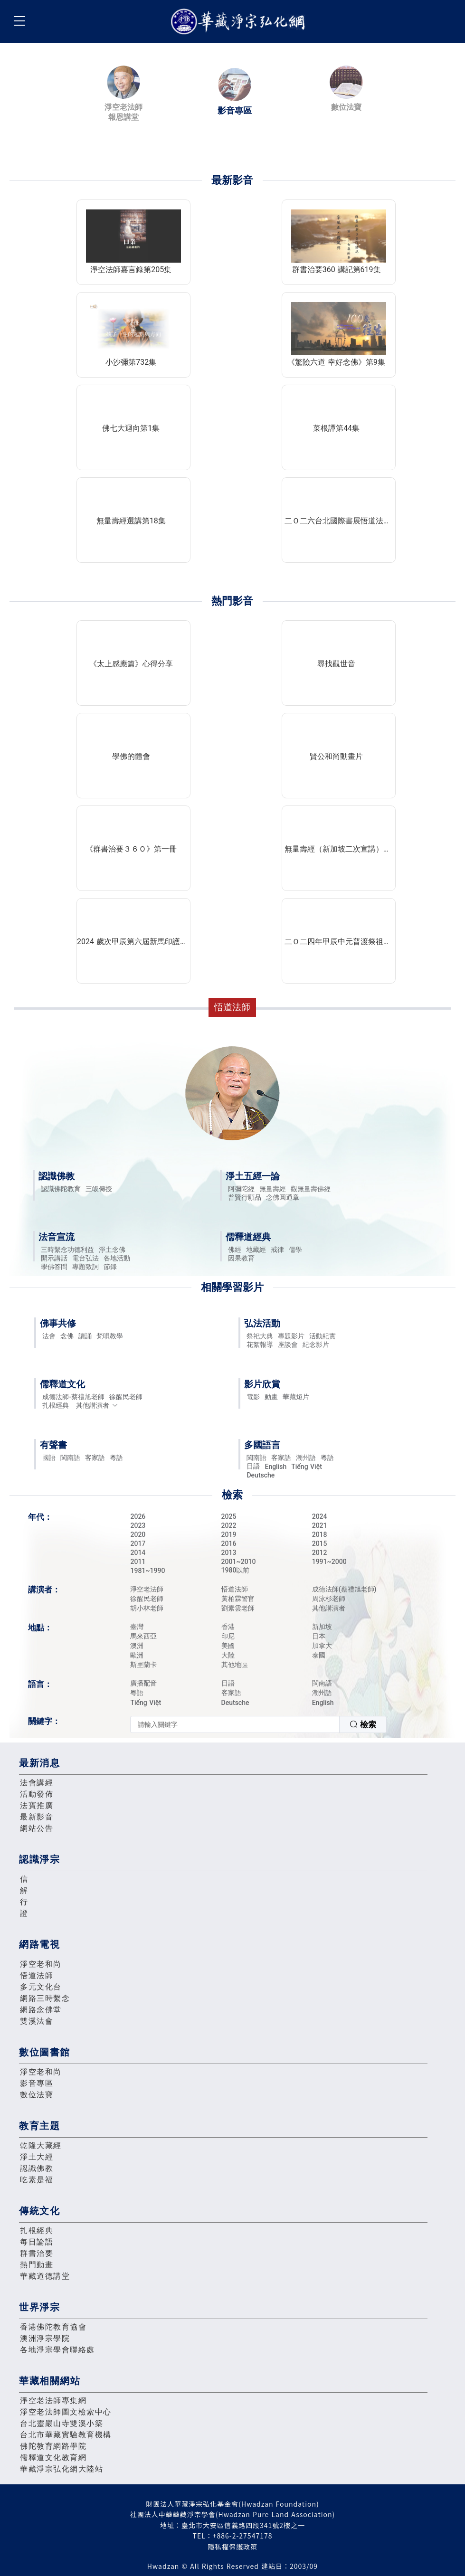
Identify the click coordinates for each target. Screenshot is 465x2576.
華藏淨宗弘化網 (240, 22)
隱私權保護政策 (232, 2546)
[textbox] (235, 1724)
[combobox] (258, 1724)
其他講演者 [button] (97, 1405)
